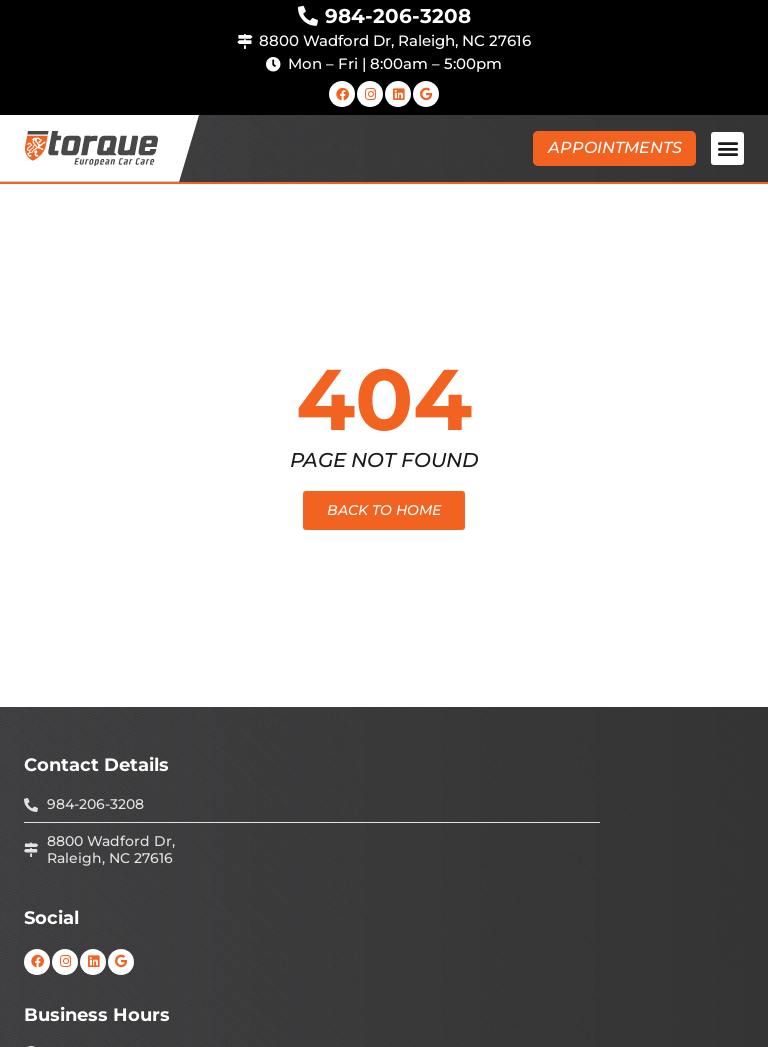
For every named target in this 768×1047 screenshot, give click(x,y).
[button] (727, 148)
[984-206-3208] (308, 16)
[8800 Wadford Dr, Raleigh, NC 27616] (244, 41)
